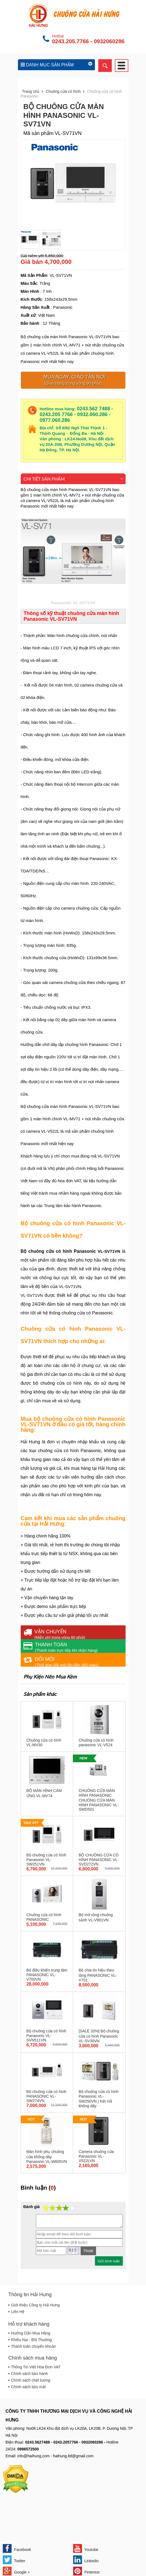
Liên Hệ (17, 2311)
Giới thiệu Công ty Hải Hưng (35, 2305)
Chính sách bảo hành (29, 2373)
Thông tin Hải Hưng (30, 2294)
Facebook (17, 2548)
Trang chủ (31, 91)
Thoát (88, 2251)
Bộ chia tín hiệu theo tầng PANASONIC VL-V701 (98, 1975)
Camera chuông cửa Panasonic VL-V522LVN (96, 2156)
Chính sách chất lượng (30, 2380)
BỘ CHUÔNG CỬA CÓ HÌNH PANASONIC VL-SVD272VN (99, 1859)
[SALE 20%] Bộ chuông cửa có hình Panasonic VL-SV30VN (99, 2036)
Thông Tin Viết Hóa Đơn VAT (36, 2367)
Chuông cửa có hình (63, 91)
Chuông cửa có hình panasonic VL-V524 (96, 1742)
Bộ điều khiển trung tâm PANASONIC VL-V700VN (47, 1974)
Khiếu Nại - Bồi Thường (31, 2340)
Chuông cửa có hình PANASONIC (44, 1917)
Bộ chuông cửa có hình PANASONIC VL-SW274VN (46, 2096)
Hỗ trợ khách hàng (28, 2324)
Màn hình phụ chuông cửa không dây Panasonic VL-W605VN (46, 2156)
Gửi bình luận (109, 2261)
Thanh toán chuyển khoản (33, 2346)
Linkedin (86, 2559)
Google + (16, 2571)
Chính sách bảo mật (28, 2387)
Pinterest (86, 2571)
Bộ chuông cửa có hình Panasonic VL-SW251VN (46, 1859)
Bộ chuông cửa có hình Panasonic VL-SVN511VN (46, 2035)
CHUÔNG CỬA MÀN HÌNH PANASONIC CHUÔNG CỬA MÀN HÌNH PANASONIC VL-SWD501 (99, 1800)
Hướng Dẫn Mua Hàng (30, 2333)
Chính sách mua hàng (32, 2358)
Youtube (86, 2548)
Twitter (14, 2559)
